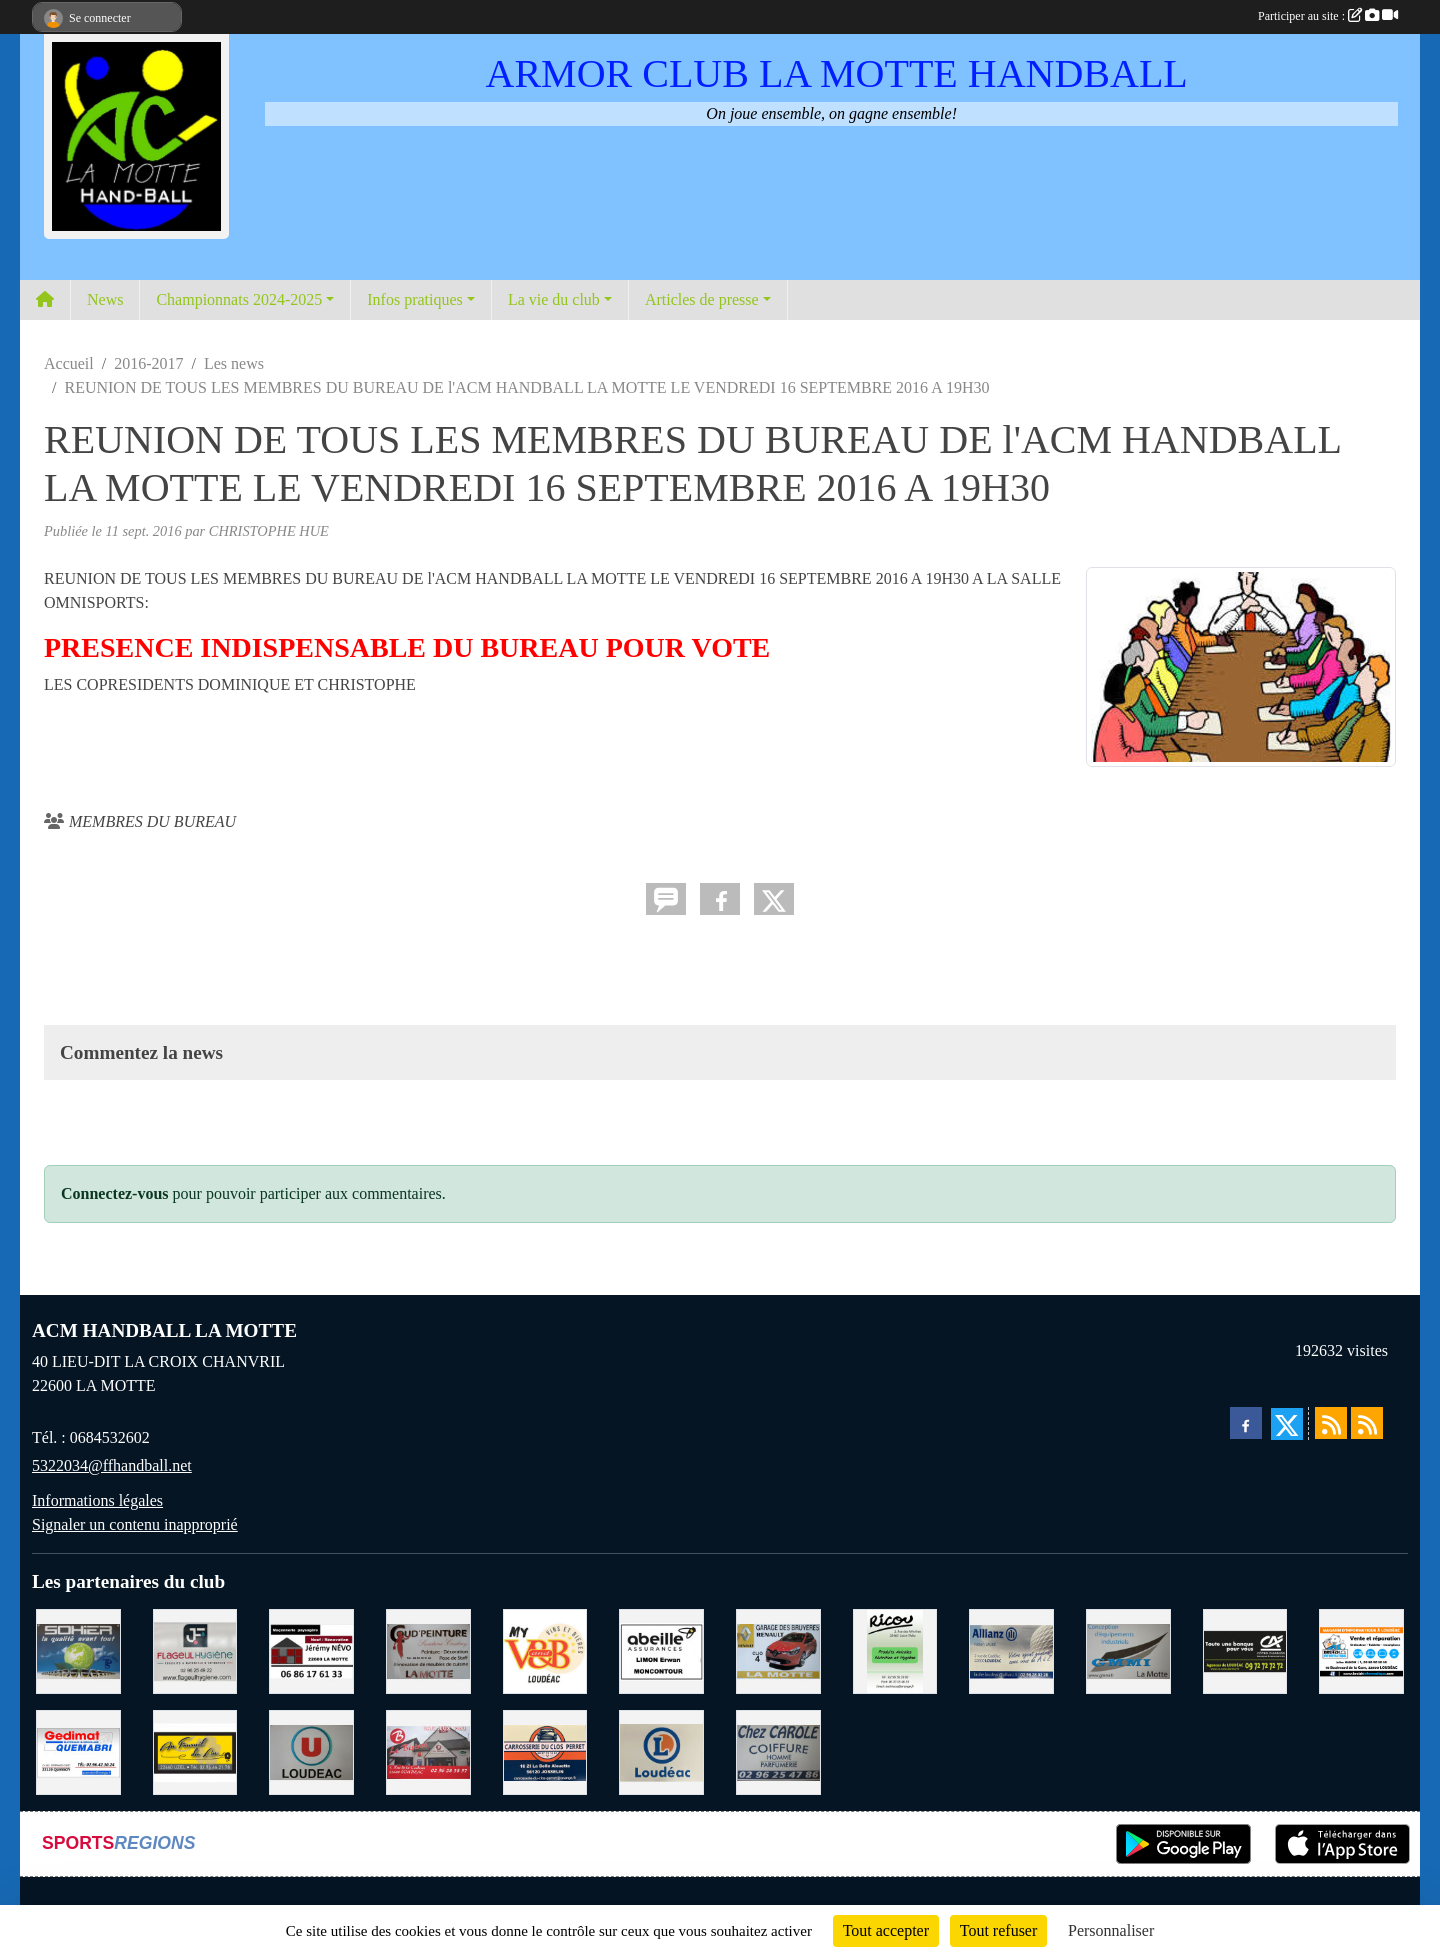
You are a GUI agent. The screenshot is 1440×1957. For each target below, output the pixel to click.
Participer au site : (1328, 16)
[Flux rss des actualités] (1331, 1423)
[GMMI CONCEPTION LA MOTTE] (1128, 1649)
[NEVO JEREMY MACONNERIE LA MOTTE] (311, 1649)
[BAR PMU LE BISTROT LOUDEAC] (428, 1750)
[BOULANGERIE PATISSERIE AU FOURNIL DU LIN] (195, 1750)
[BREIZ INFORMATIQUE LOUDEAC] (1361, 1649)
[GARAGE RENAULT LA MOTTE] (778, 1649)
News (105, 299)
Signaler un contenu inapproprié (135, 1524)
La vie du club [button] (554, 299)
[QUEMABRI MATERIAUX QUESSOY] (78, 1750)
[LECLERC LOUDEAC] (661, 1750)
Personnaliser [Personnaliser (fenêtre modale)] (1111, 1930)
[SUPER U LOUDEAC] (311, 1750)
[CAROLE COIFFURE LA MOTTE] (778, 1750)
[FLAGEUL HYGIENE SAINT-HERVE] (195, 1649)
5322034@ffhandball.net (112, 1465)
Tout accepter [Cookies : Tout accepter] (886, 1930)
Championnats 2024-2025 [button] (239, 299)
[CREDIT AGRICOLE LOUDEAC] (1245, 1649)
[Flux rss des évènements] (1367, 1423)
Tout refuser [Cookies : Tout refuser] (999, 1930)
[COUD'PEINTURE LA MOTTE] (428, 1649)
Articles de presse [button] (702, 299)
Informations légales (97, 1500)
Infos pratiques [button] (415, 299)
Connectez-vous (115, 1193)
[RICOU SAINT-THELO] (895, 1649)
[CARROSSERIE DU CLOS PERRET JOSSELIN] (545, 1750)
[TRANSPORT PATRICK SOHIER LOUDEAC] (78, 1649)
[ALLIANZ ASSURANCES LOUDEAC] (1011, 1649)
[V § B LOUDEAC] (545, 1649)
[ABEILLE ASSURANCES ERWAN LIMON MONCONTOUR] (661, 1649)
